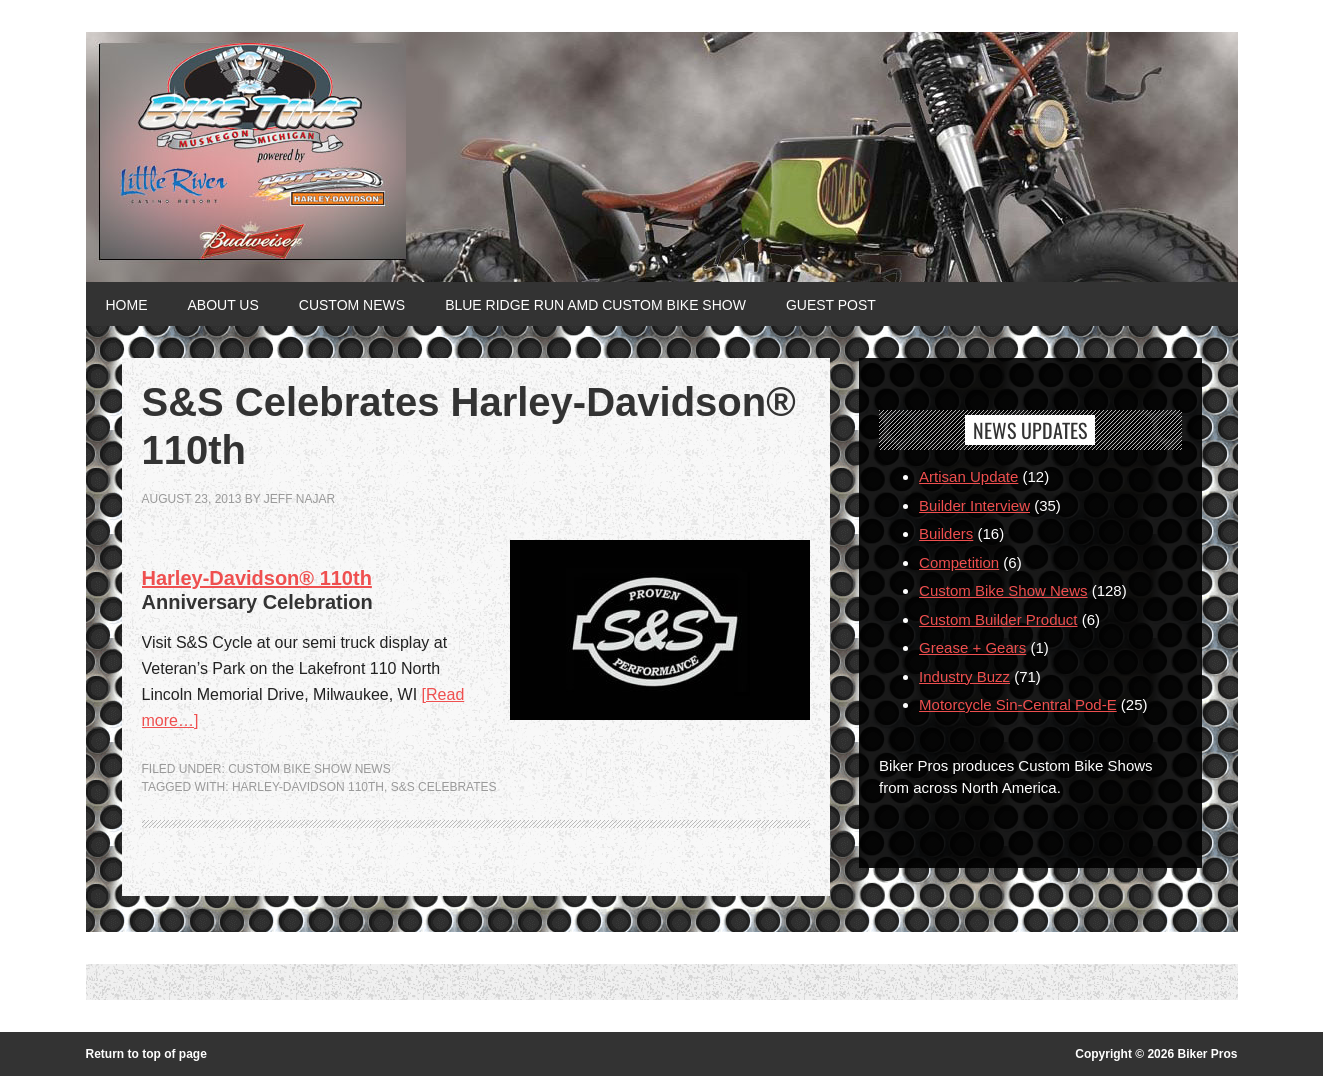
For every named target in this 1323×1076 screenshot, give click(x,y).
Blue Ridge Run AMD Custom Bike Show (595, 305)
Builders (946, 533)
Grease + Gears (972, 647)
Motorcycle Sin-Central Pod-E (1018, 704)
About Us (223, 305)
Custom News (352, 305)
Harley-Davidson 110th (308, 787)
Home (127, 305)
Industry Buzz (964, 676)
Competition (959, 562)
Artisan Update (968, 476)
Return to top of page (146, 1054)
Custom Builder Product (998, 619)
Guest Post (831, 305)
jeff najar (299, 499)
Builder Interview (974, 505)
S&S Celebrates (444, 787)
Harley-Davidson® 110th (257, 578)
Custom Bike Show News (309, 769)
